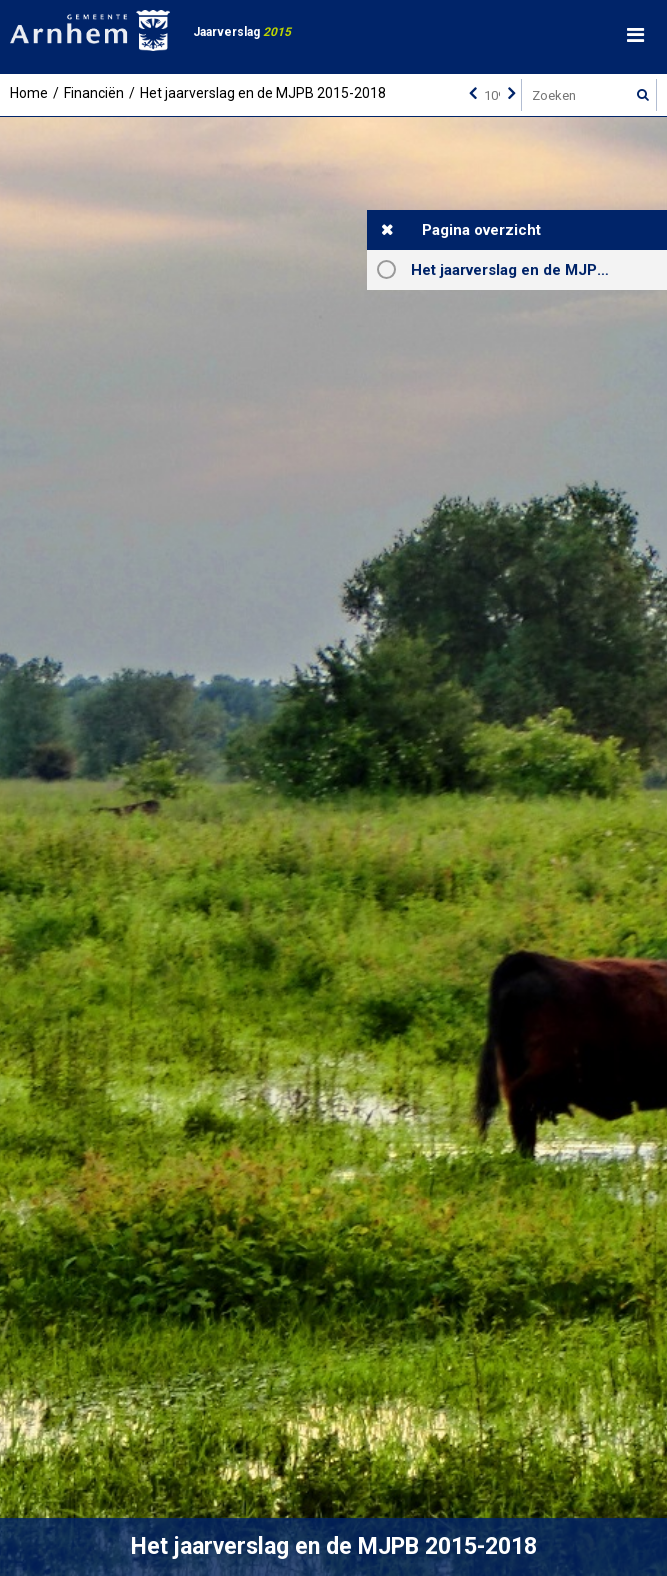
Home (29, 93)
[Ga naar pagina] (491, 95)
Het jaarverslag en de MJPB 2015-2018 (539, 270)
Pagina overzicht (481, 230)
